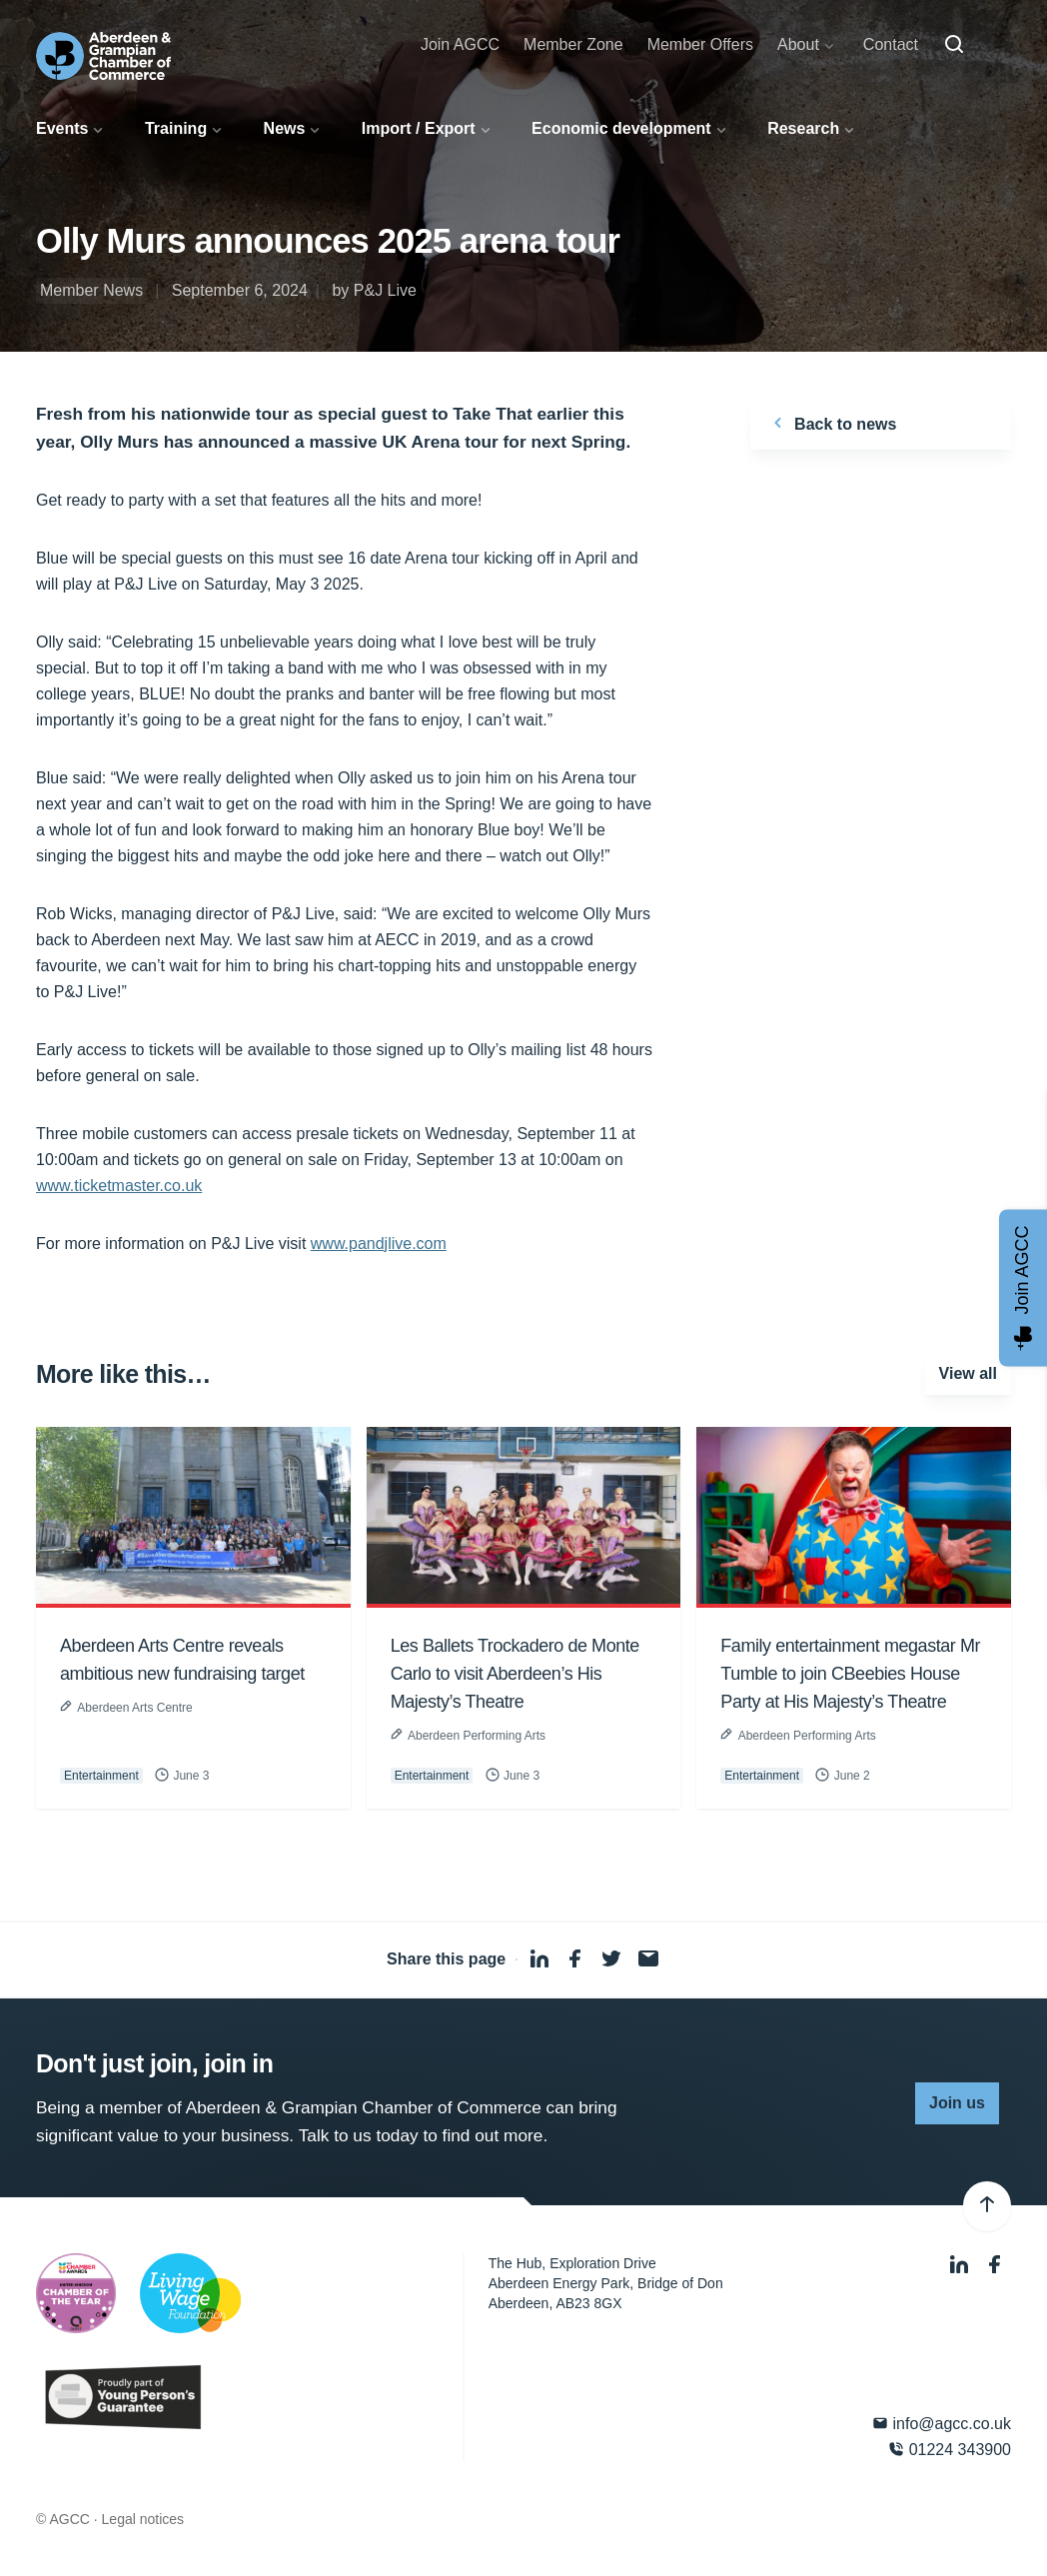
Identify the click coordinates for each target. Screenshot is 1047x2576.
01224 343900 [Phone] (949, 2449)
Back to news (831, 423)
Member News (91, 290)
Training (176, 128)
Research (803, 128)
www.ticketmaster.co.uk (119, 1185)
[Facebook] (995, 2265)
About (798, 44)
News (285, 128)
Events (62, 128)
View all (968, 1373)
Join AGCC (460, 44)
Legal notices (143, 2519)
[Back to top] (987, 2206)
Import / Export (419, 128)
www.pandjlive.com (379, 1243)
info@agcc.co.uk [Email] (941, 2423)
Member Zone (573, 44)
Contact (890, 44)
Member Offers (700, 44)
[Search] (954, 45)
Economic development (621, 128)
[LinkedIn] (961, 2265)
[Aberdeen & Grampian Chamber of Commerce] (103, 56)
